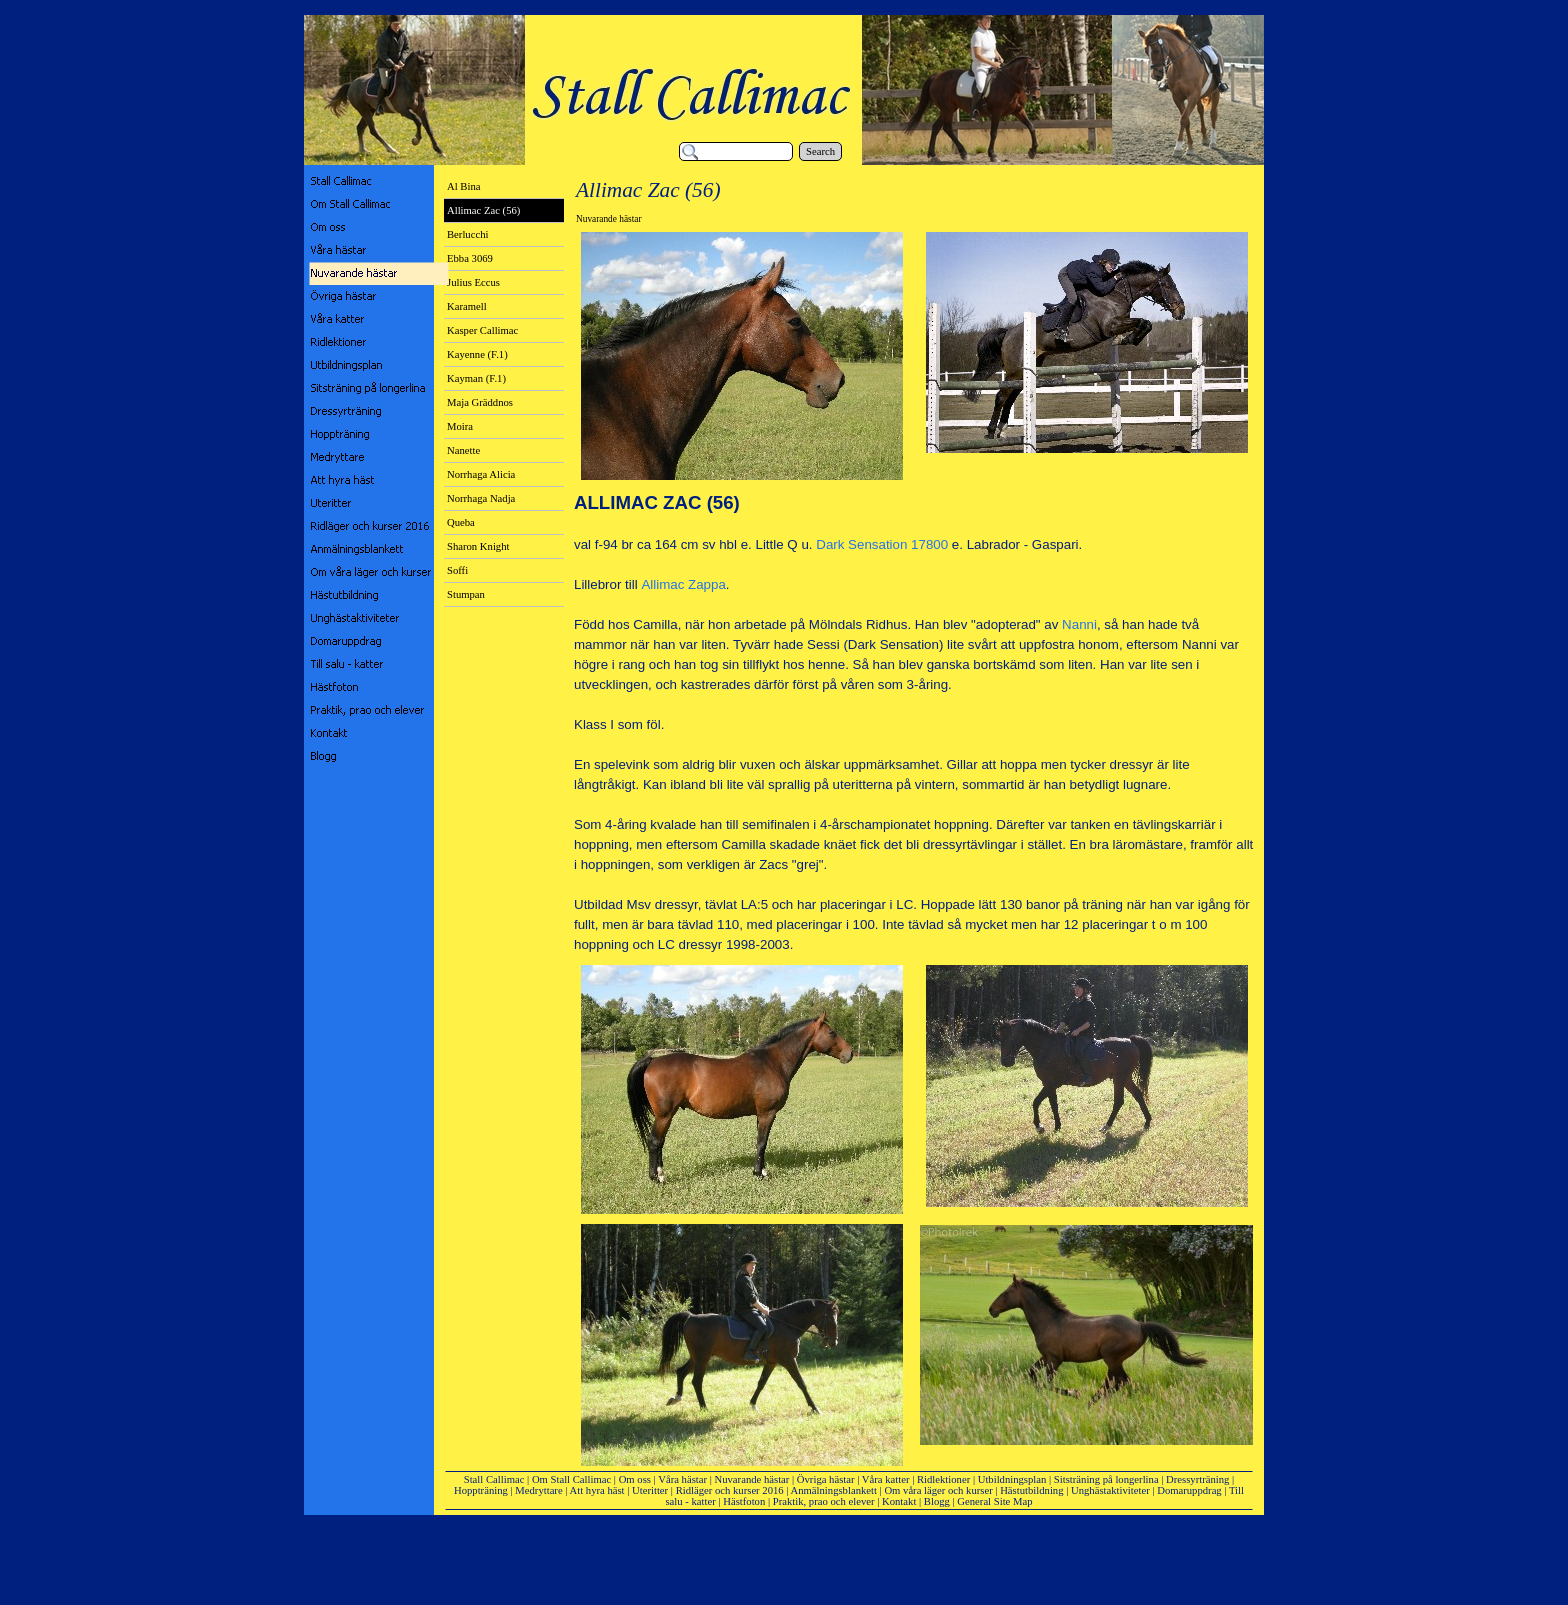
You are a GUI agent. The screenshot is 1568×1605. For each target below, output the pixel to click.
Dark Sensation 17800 (882, 544)
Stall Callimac (494, 1479)
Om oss (635, 1479)
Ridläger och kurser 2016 (730, 1490)
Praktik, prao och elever (824, 1501)
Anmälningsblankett (834, 1490)
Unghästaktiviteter (1110, 1490)
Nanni (1079, 624)
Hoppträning (481, 1490)
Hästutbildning (1031, 1490)
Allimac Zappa (683, 584)
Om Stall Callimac (571, 1479)
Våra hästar (682, 1479)
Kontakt (899, 1501)
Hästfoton (744, 1501)
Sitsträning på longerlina (1106, 1479)
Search (820, 151)
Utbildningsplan (1012, 1479)
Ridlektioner (943, 1479)
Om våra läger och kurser (938, 1490)
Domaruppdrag (1189, 1490)
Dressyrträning (1197, 1479)
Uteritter (650, 1490)
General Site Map (994, 1501)
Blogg (937, 1501)
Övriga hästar (826, 1479)
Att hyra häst (597, 1490)
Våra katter (886, 1479)
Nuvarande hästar (752, 1479)
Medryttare (538, 1490)
